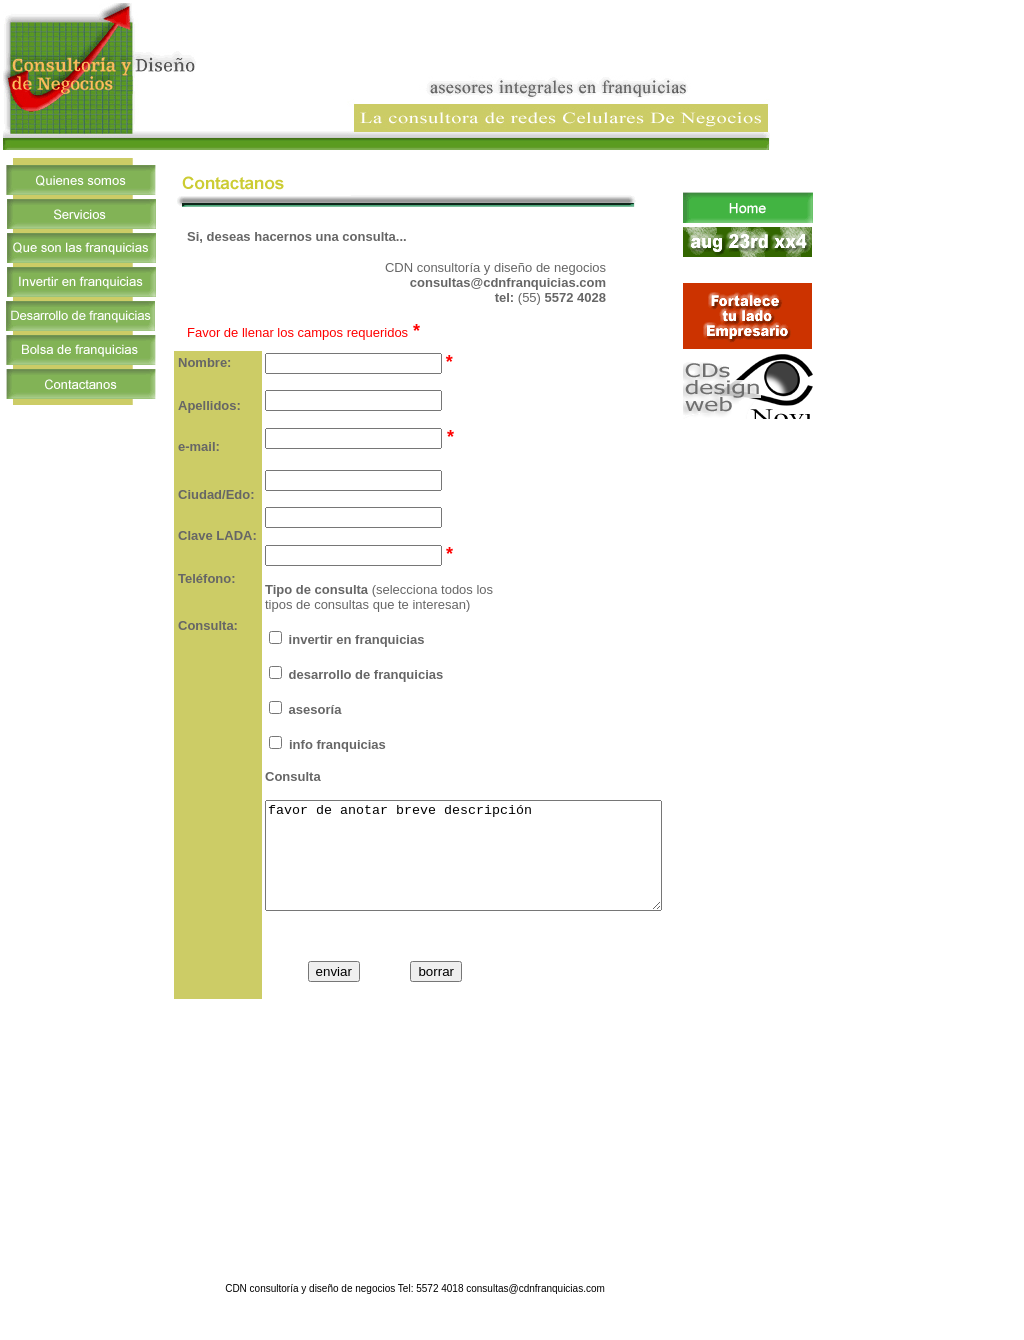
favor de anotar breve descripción (487, 866)
